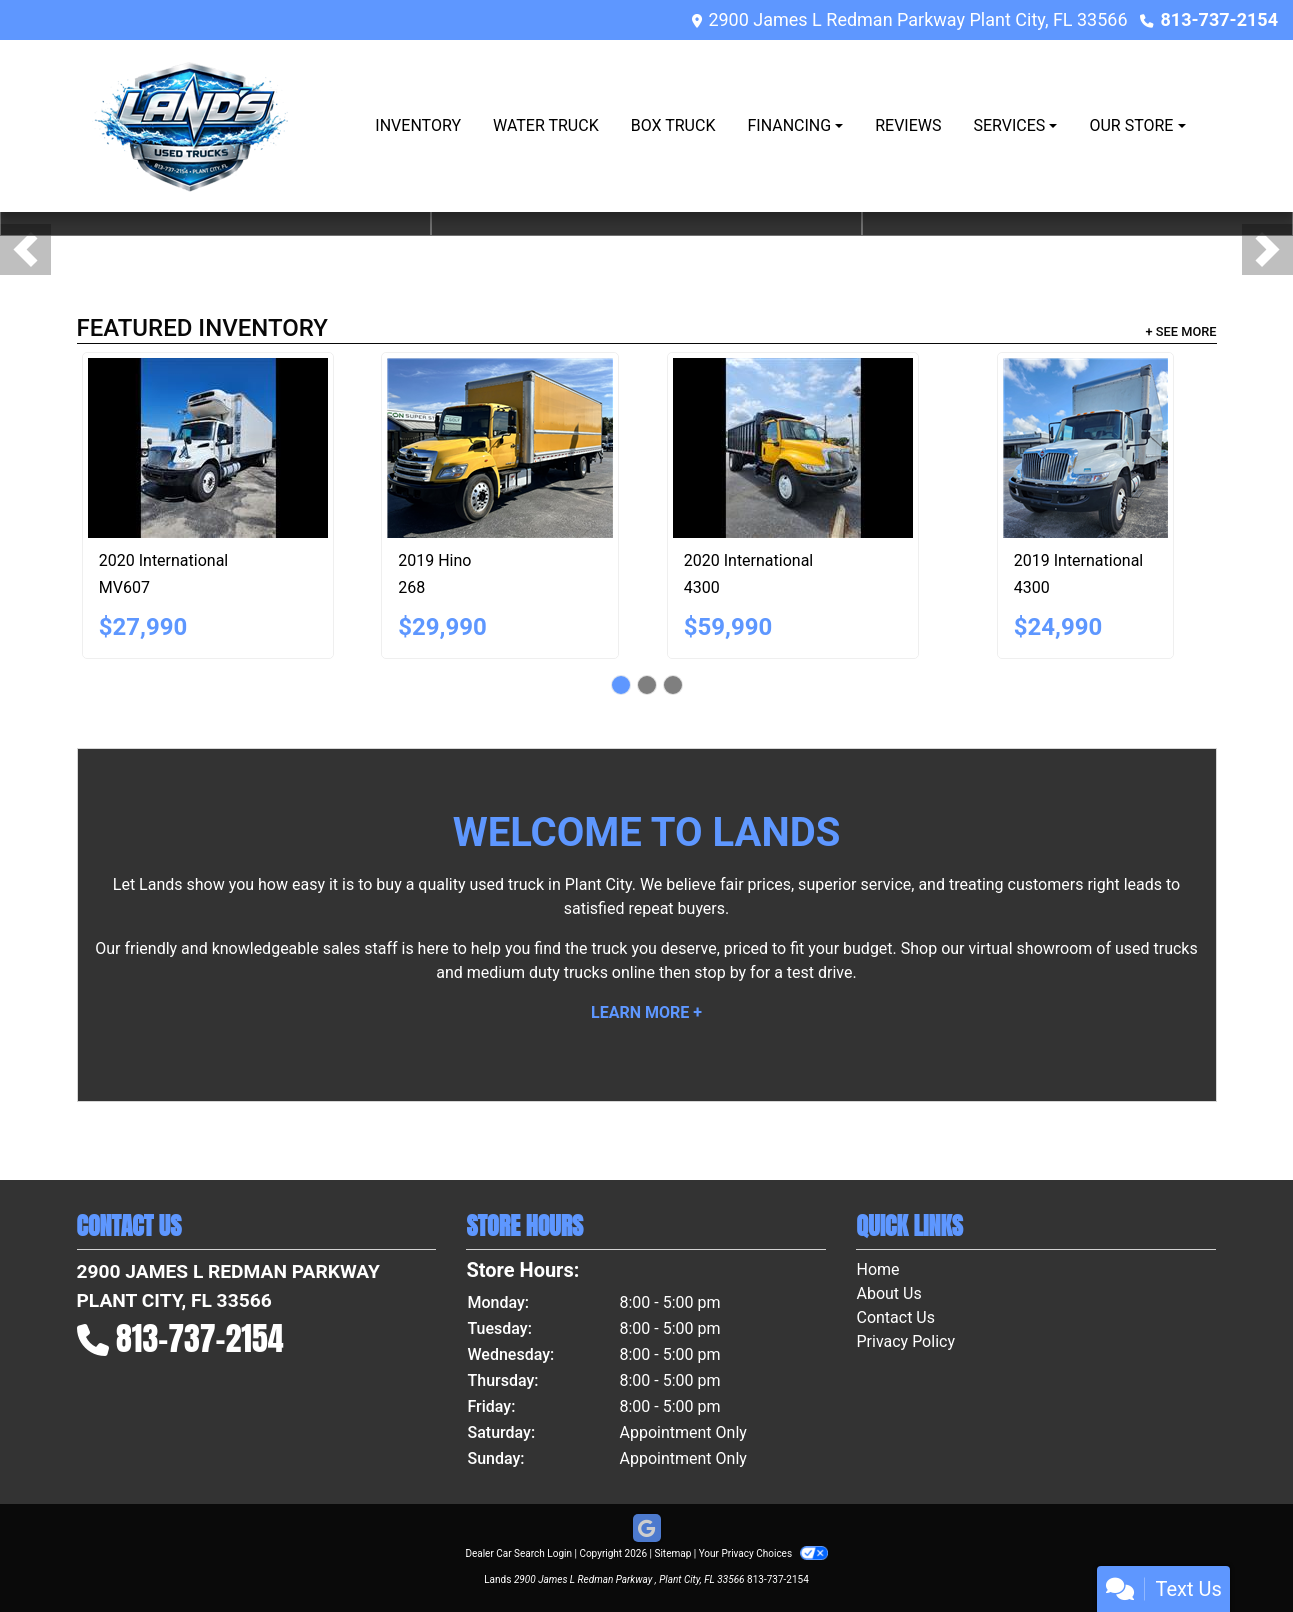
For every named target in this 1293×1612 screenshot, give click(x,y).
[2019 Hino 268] (500, 448)
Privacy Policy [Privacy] (905, 1341)
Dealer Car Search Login (518, 1553)
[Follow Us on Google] (647, 1529)
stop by (720, 972)
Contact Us (895, 1317)
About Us (888, 1293)
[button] (25, 249)
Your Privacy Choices (763, 1553)
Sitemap (672, 1553)
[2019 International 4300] (1085, 448)
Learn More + (646, 1012)
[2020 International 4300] (793, 448)
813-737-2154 (1219, 19)
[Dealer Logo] (193, 126)
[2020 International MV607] (208, 448)
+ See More (1181, 331)
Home (877, 1269)
